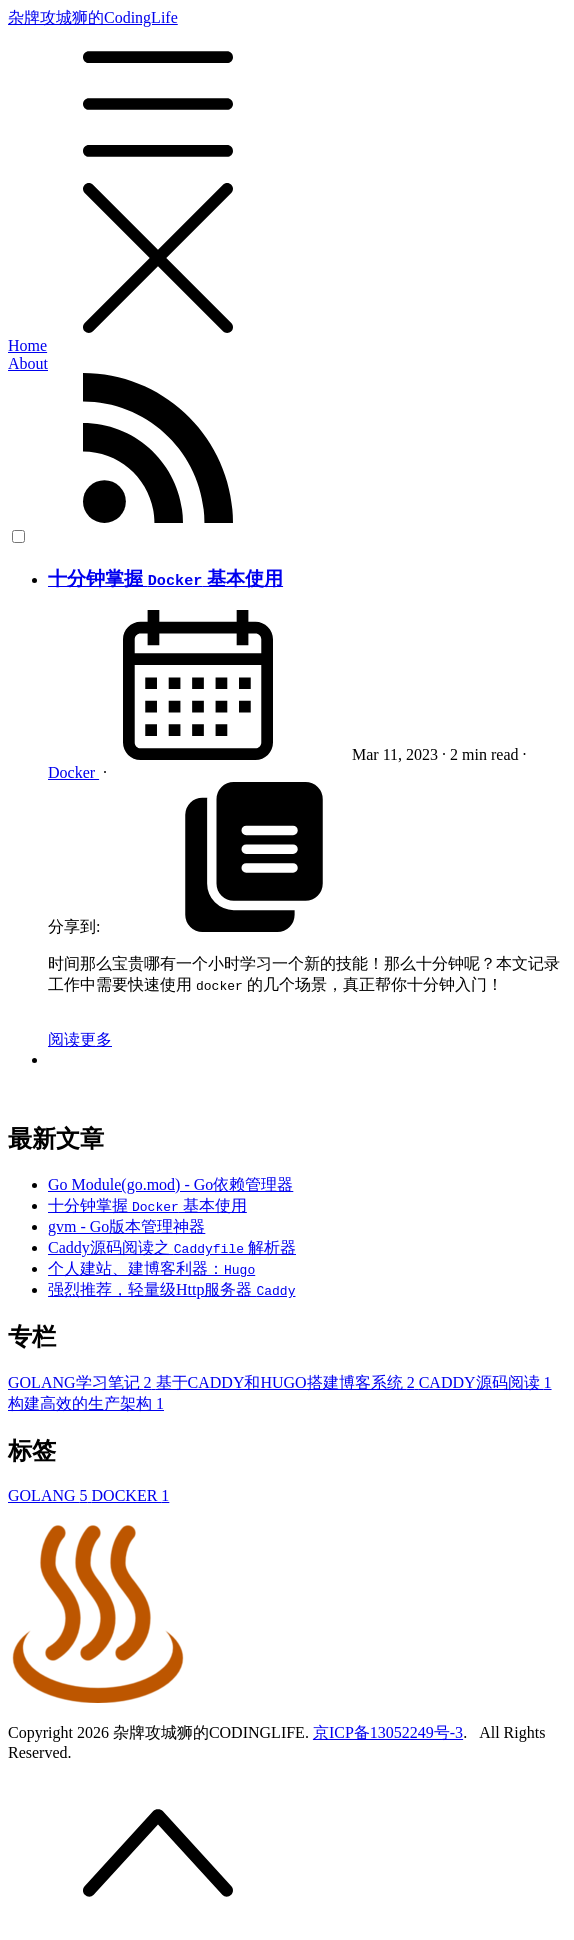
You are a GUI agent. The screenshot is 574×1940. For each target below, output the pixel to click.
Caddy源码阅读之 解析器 (172, 1247)
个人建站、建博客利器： (151, 1268)
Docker (73, 772)
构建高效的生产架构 (86, 1403)
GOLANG (50, 1495)
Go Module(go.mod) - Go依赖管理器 (170, 1184)
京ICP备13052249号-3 (388, 1732)
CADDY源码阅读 (485, 1382)
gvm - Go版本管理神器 (126, 1226)
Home (27, 345)
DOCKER (131, 1495)
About (28, 363)
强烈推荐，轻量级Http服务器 (171, 1289)
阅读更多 (80, 1039)
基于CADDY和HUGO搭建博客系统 (287, 1382)
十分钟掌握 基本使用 (165, 578)
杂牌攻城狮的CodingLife (287, 173)
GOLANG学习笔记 (82, 1382)
